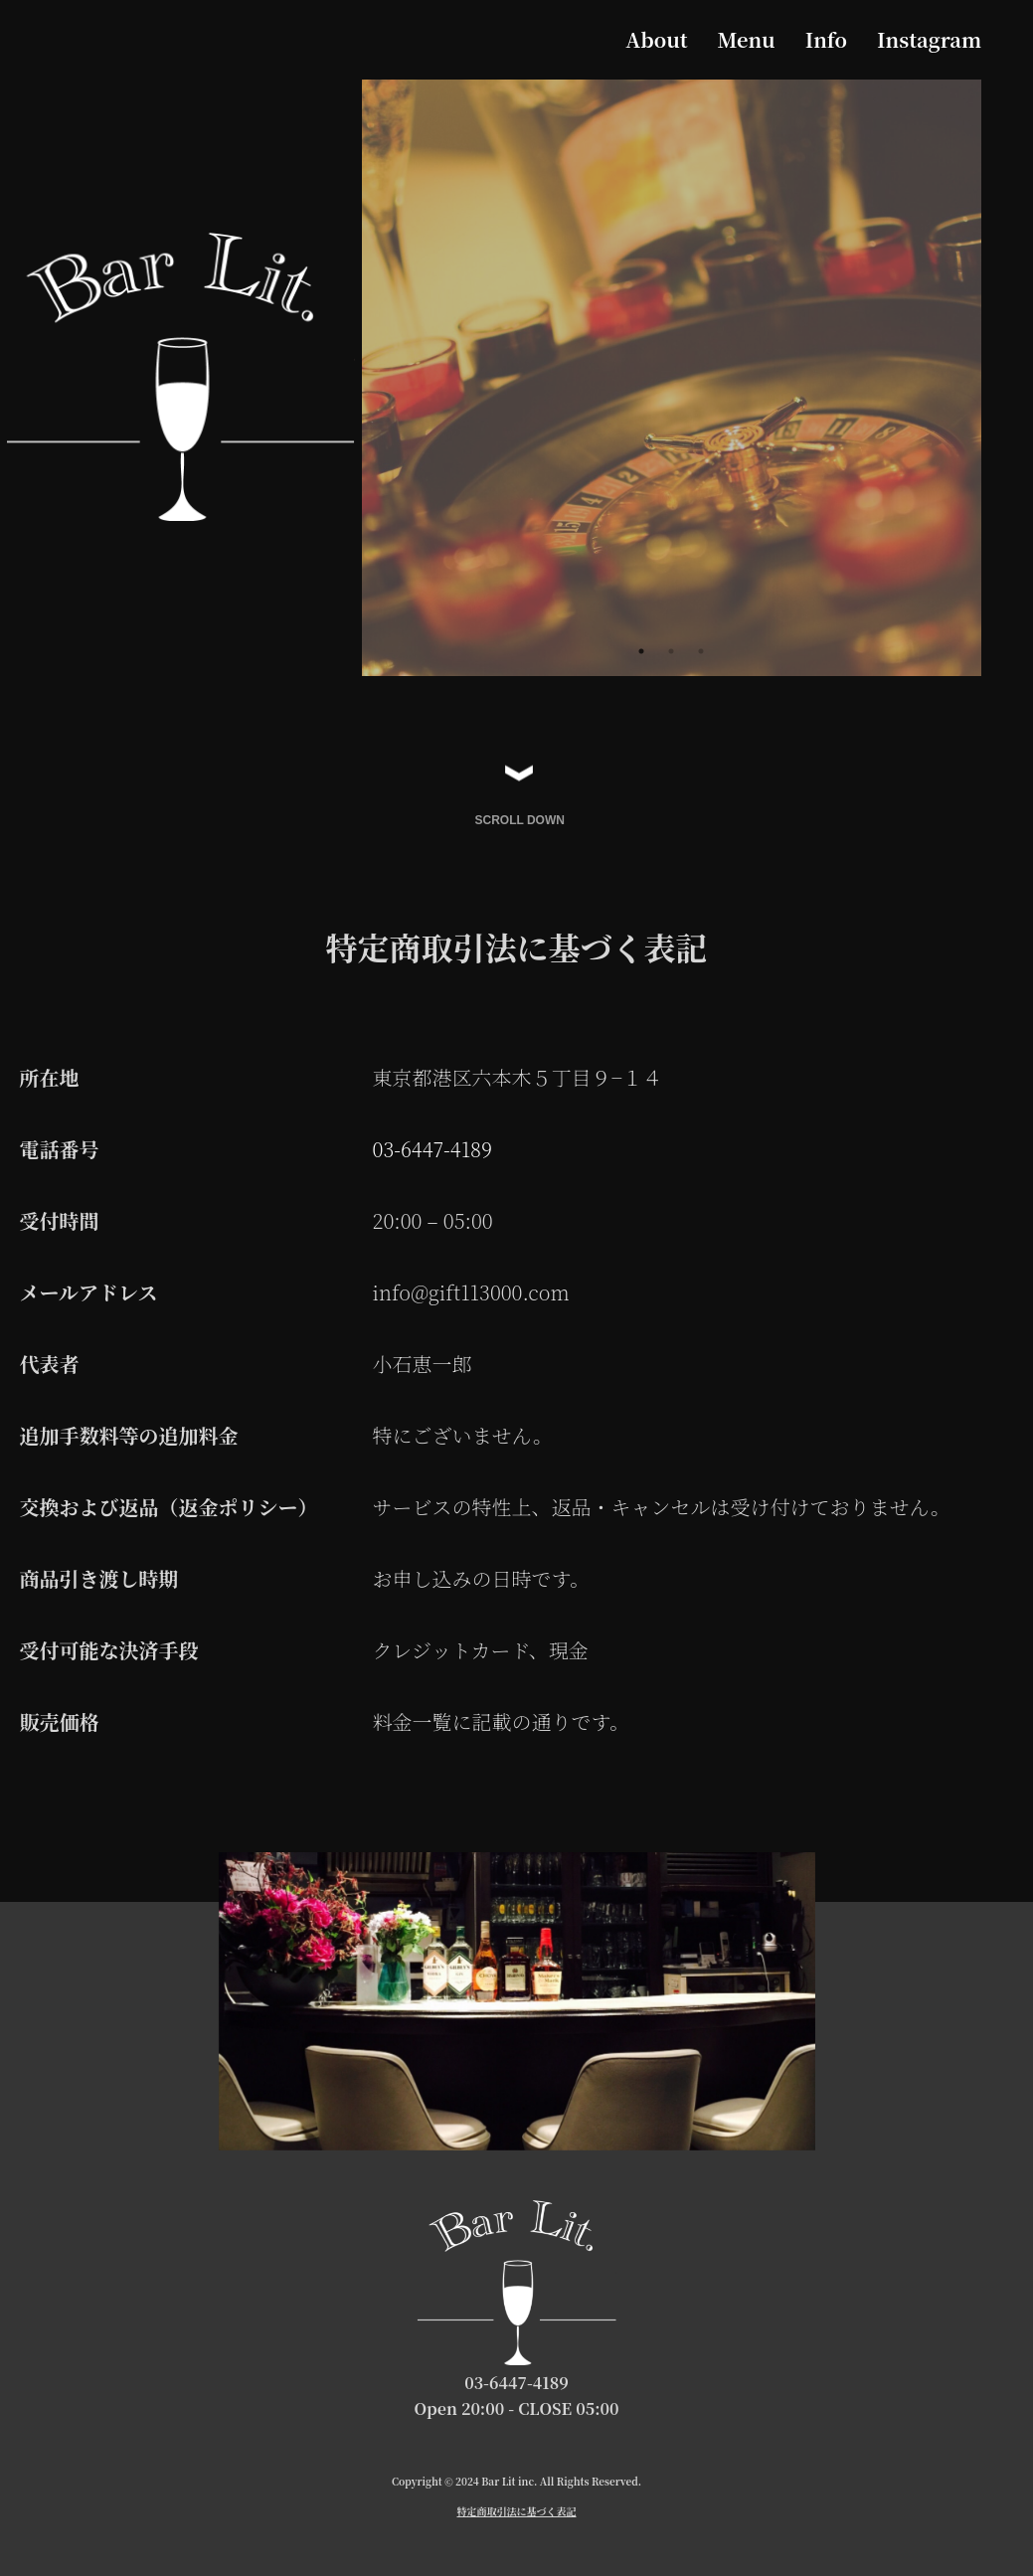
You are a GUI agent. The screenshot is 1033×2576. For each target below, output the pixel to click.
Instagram (929, 39)
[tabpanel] (672, 378)
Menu (746, 39)
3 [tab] (701, 651)
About (656, 39)
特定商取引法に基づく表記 (517, 2512)
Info (826, 39)
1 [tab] (641, 651)
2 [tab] (671, 651)
